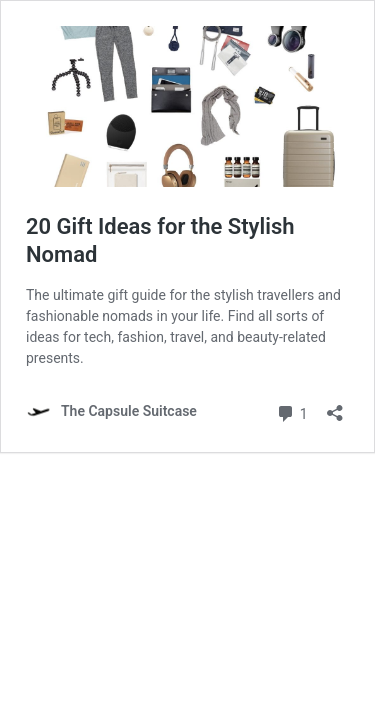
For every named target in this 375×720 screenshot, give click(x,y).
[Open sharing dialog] (335, 406)
